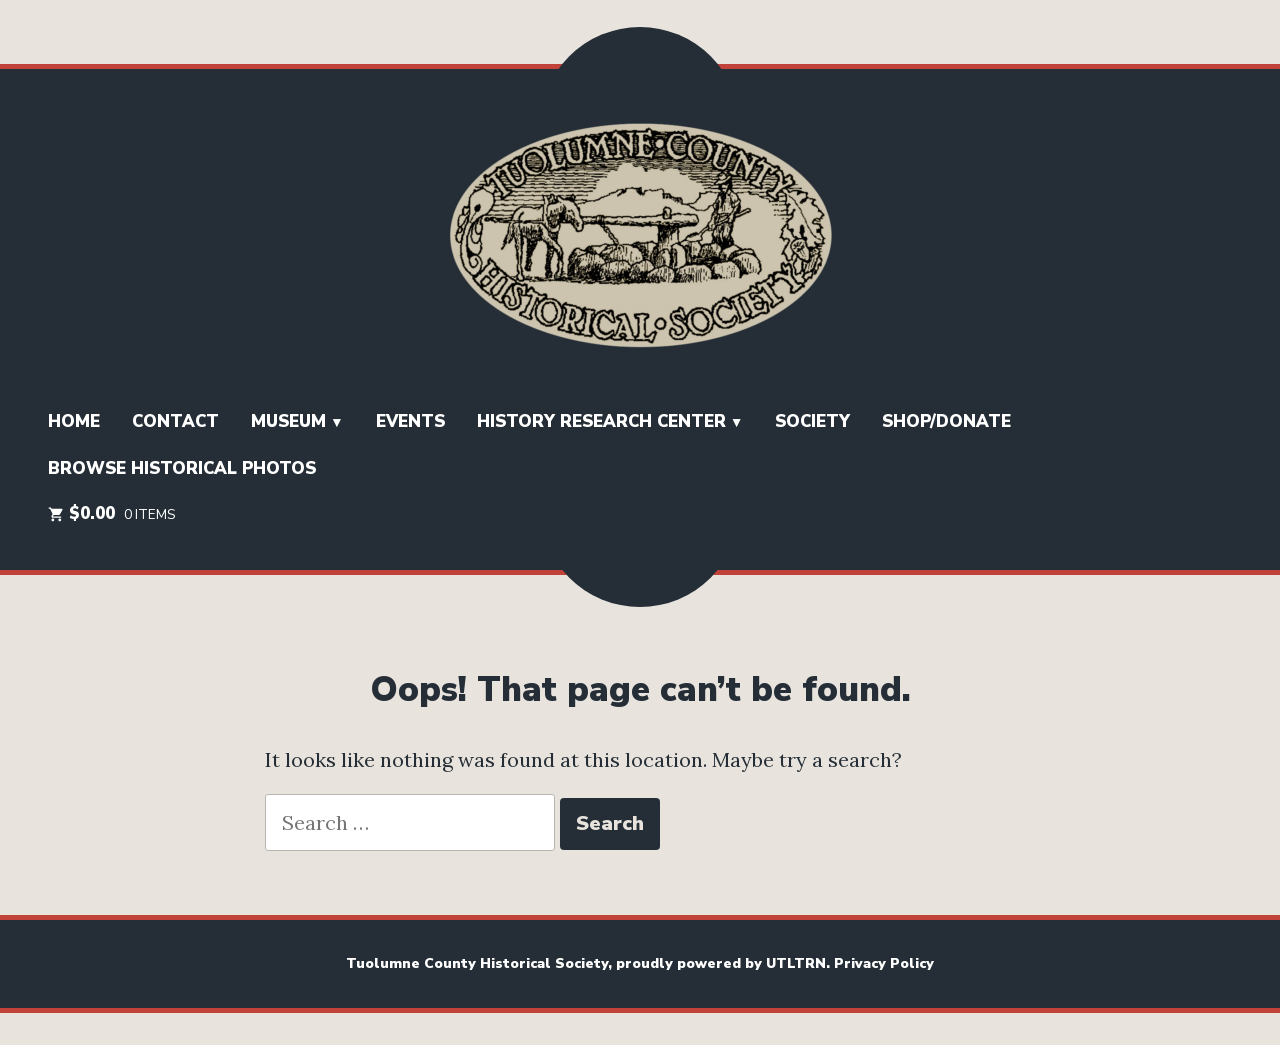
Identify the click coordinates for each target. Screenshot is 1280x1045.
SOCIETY (812, 421)
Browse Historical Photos (182, 468)
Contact (175, 421)
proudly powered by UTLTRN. (725, 963)
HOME (74, 421)
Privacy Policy (884, 963)
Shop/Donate (946, 421)
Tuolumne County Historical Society (477, 963)
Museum (288, 421)
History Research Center (601, 421)
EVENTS (410, 421)
